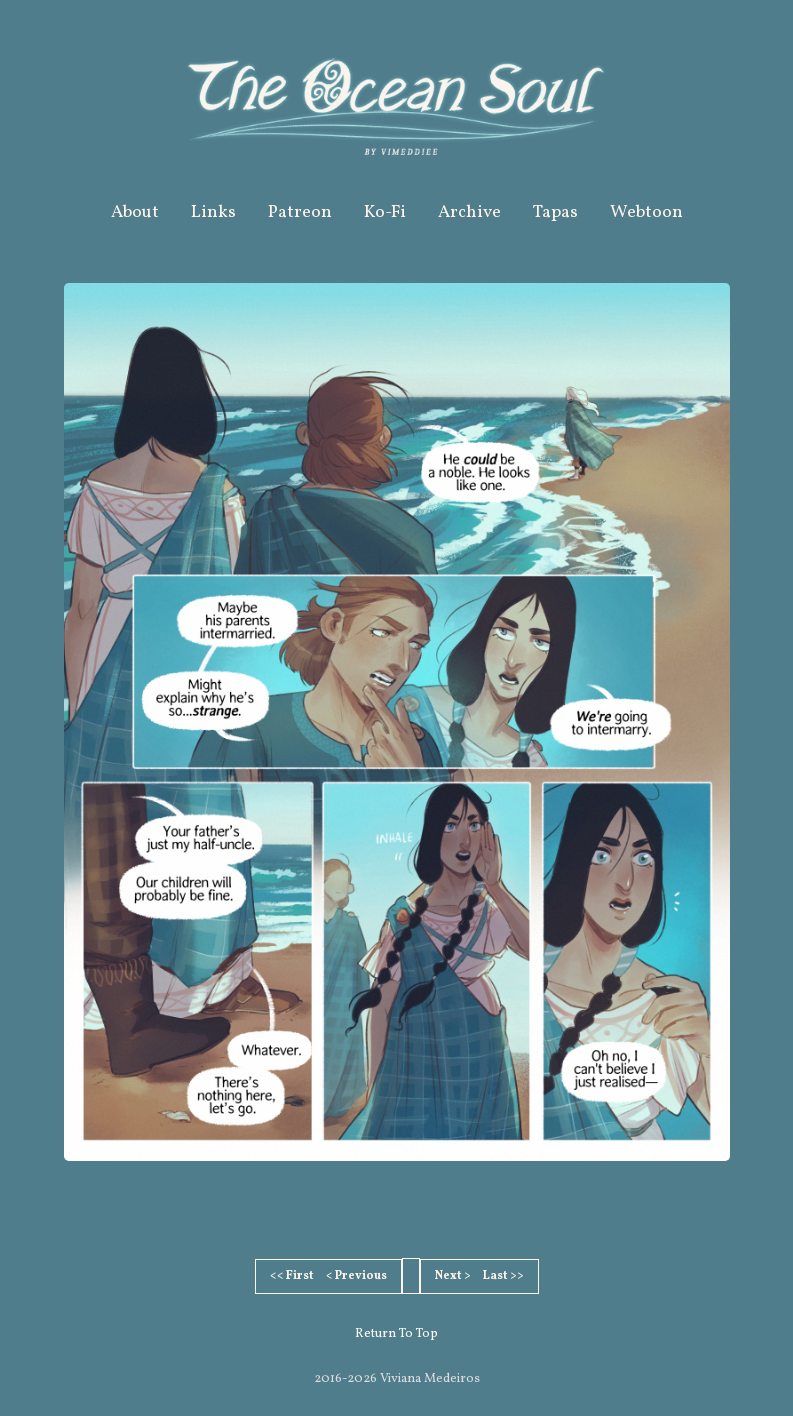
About (135, 212)
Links (213, 212)
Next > (453, 1276)
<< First (292, 1276)
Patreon (300, 212)
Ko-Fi (385, 212)
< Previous (356, 1276)
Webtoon (646, 212)
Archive (469, 212)
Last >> (503, 1276)
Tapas (555, 212)
